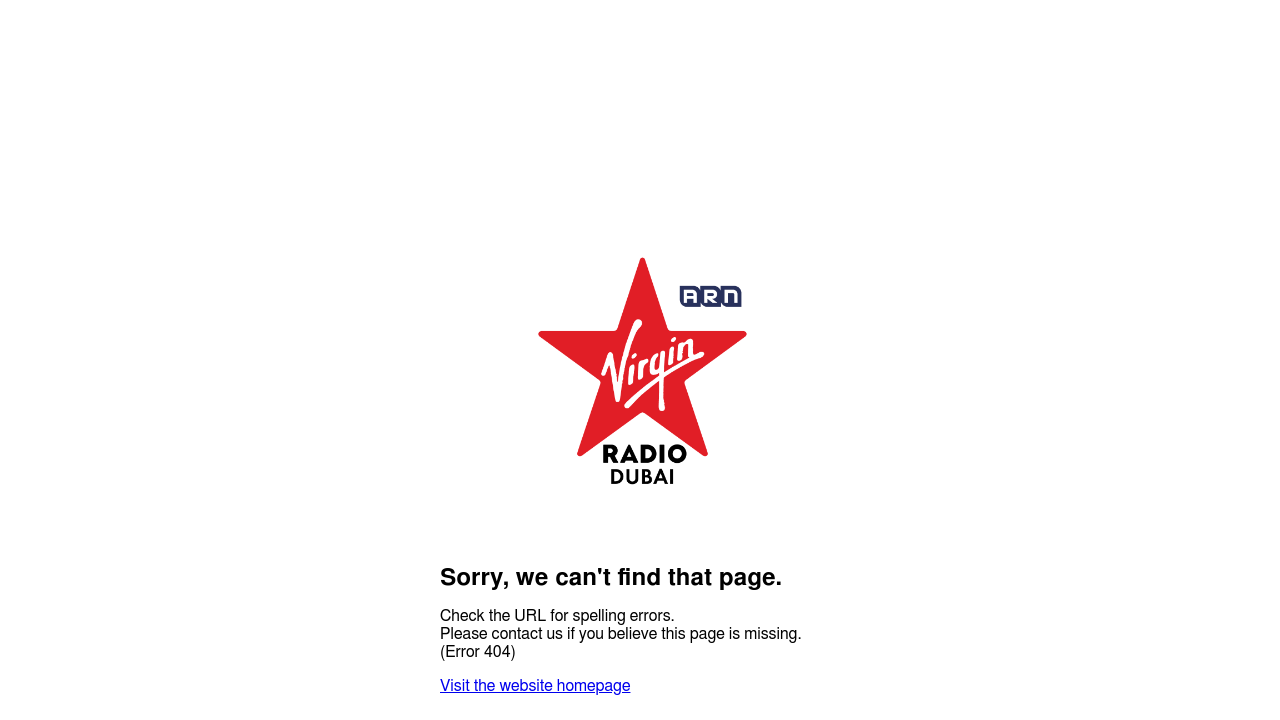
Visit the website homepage (535, 686)
